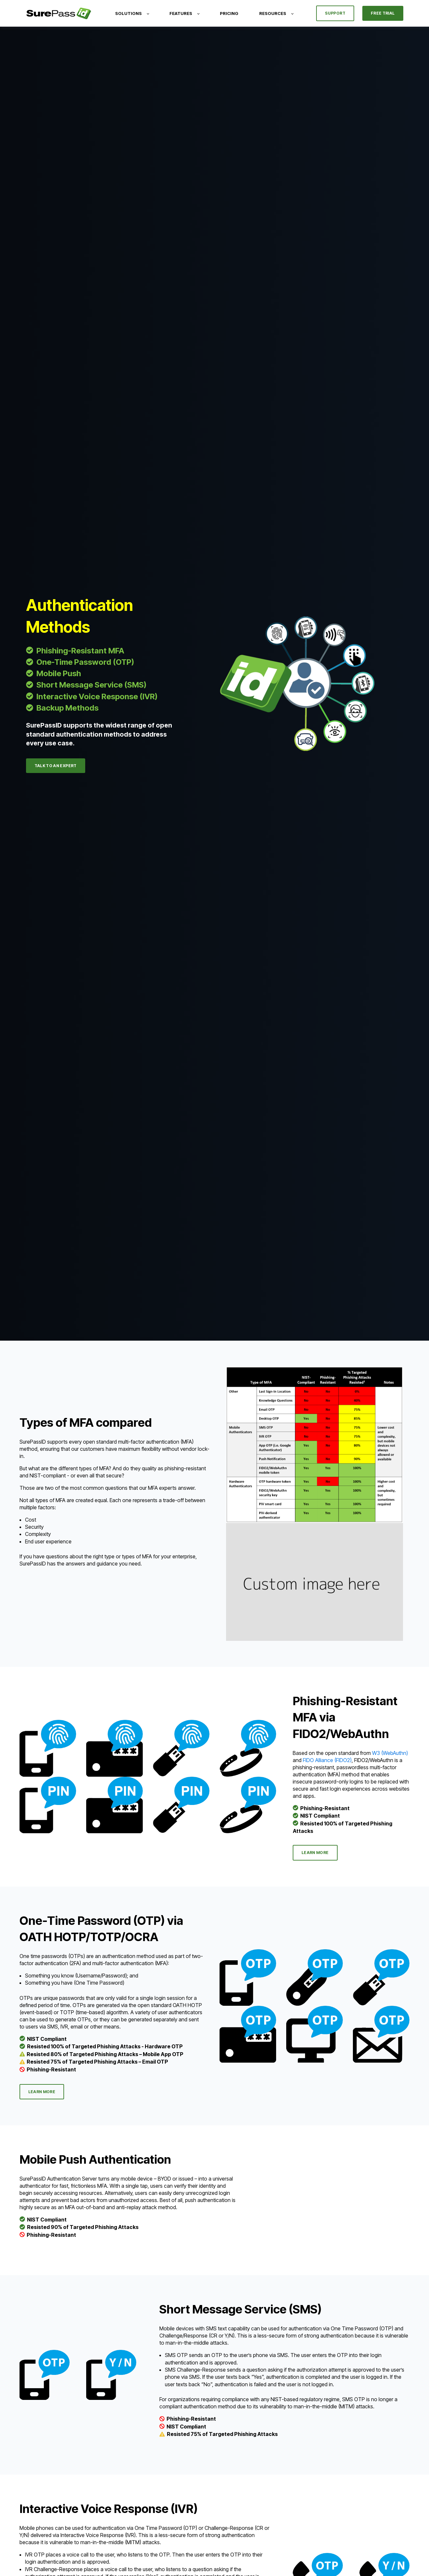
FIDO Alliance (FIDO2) (327, 1760)
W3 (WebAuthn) (390, 1753)
